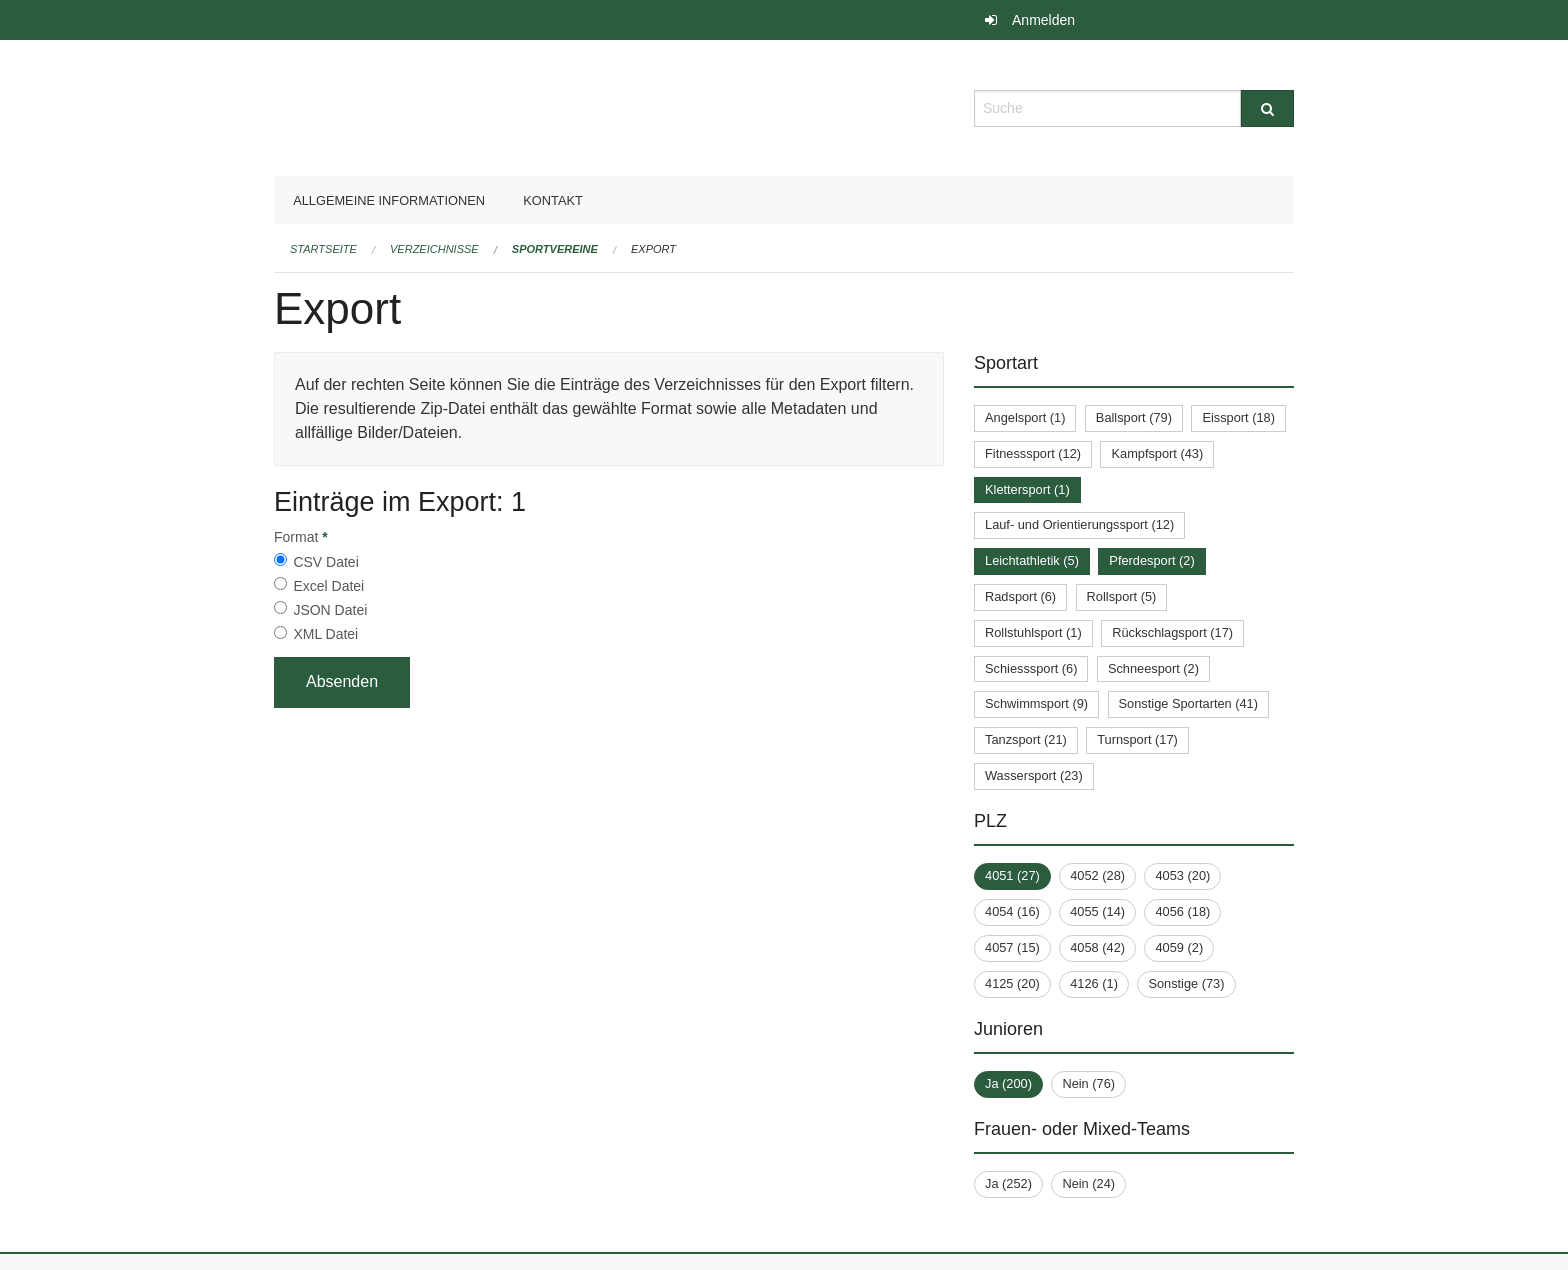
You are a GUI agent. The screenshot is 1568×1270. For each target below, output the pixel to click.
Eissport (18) (1238, 417)
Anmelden (1043, 20)
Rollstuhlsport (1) (1033, 632)
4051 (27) (1012, 875)
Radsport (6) (1020, 596)
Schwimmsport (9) (1036, 703)
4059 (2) (1179, 947)
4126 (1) (1094, 983)
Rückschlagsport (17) (1172, 632)
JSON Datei (330, 610)
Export (653, 249)
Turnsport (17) (1137, 739)
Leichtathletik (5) (1032, 560)
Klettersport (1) (1027, 489)
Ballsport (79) (1134, 417)
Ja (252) (1008, 1183)
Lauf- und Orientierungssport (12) (1079, 524)
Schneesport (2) (1153, 668)
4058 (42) (1097, 947)
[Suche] (1267, 108)
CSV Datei (325, 562)
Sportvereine (555, 249)
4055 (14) (1097, 911)
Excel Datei (328, 586)
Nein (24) (1088, 1183)
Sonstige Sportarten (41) (1188, 703)
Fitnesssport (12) (1033, 453)
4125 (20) (1012, 983)
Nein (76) (1088, 1083)
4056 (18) (1182, 911)
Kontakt (553, 200)
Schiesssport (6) (1031, 668)
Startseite (323, 249)
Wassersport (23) (1034, 775)
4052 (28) (1097, 875)
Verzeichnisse (434, 249)
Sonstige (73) (1186, 983)
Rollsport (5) (1122, 596)
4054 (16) (1012, 911)
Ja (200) (1008, 1083)
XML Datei (325, 634)
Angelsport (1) (1025, 417)
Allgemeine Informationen (389, 200)
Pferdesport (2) (1151, 560)
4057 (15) (1012, 947)
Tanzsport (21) (1026, 739)
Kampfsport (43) (1157, 453)
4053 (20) (1182, 875)
